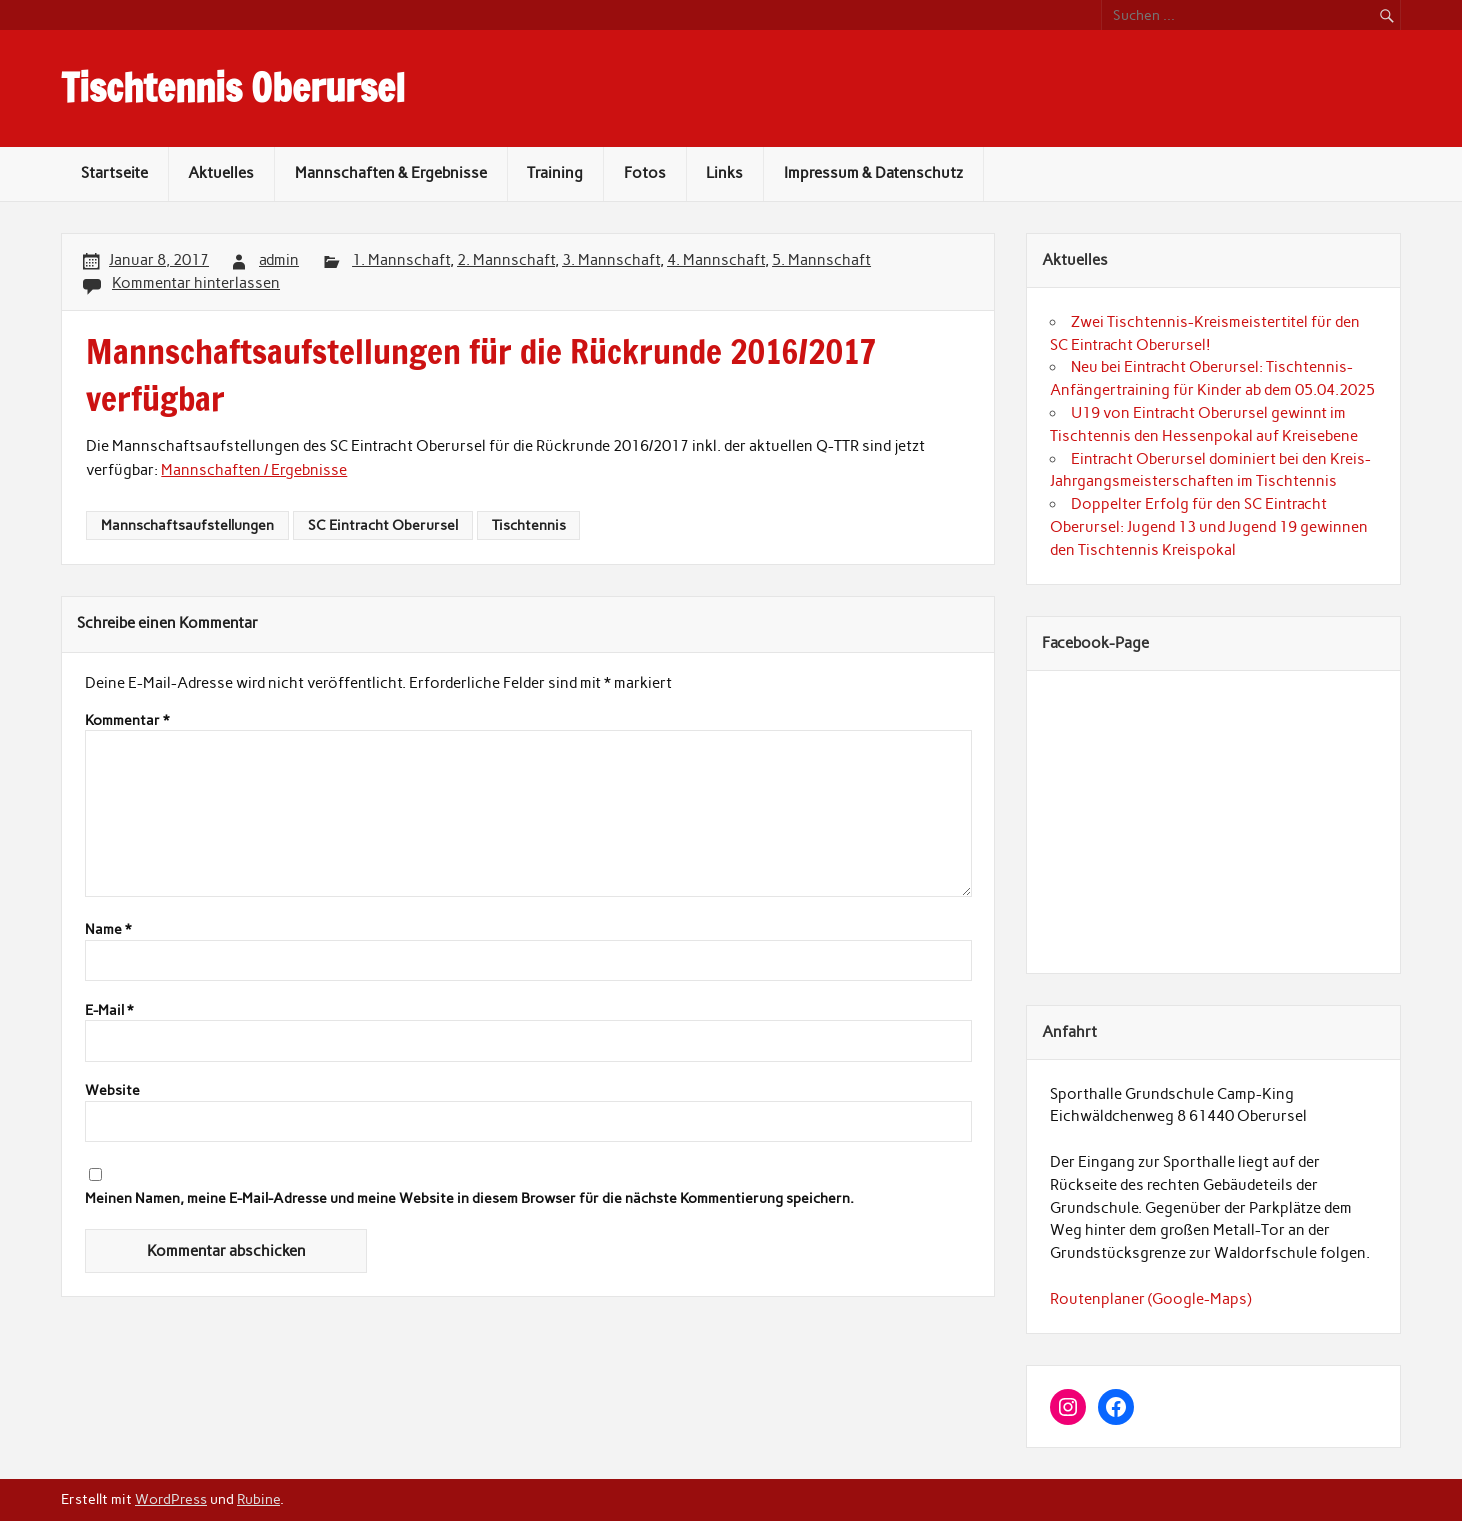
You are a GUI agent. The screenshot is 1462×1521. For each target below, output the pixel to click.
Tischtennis (529, 525)
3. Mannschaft (611, 260)
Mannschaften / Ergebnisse (254, 470)
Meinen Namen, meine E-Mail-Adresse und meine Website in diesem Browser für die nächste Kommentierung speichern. (469, 1199)
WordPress (171, 1499)
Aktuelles (221, 173)
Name (108, 930)
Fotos (645, 173)
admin (279, 260)
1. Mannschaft (401, 260)
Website (112, 1091)
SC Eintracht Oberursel (383, 525)
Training (555, 173)
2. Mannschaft (506, 260)
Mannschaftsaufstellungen (187, 525)
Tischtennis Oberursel (233, 88)
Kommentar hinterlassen (196, 283)
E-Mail (109, 1011)
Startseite (114, 173)
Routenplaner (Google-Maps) (1150, 1299)
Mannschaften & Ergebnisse (391, 173)
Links (724, 173)
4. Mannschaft (716, 260)
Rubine (258, 1499)
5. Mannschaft (821, 260)
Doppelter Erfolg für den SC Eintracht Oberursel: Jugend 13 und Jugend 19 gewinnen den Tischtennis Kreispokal (1209, 527)
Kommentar (127, 721)
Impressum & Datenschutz (873, 173)
